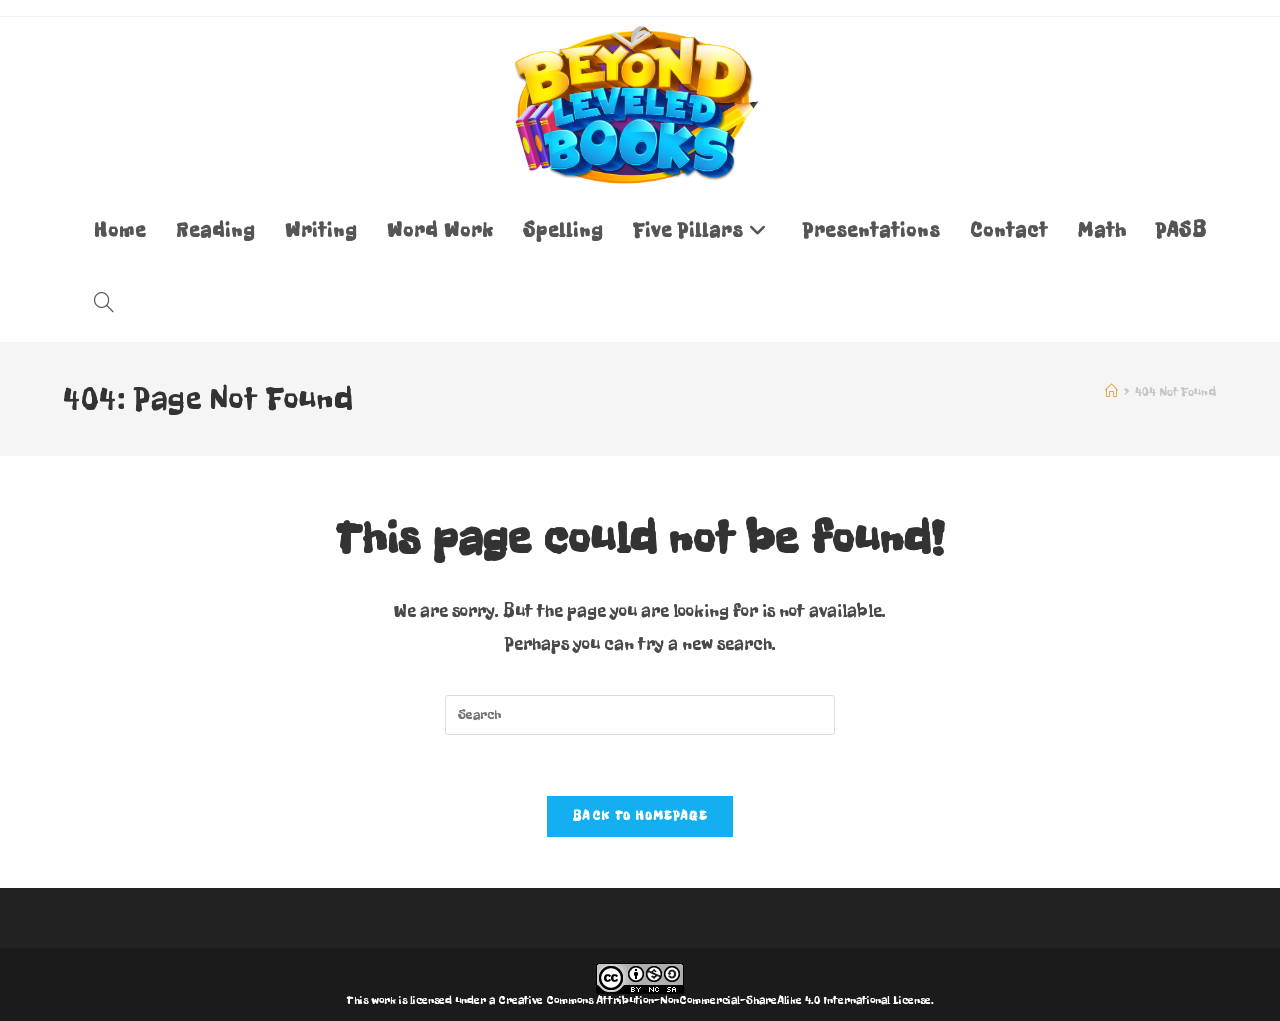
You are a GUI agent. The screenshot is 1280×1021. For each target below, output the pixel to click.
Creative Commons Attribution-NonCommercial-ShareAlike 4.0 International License (714, 1000)
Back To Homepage (640, 816)
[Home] (1111, 392)
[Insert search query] (640, 715)
